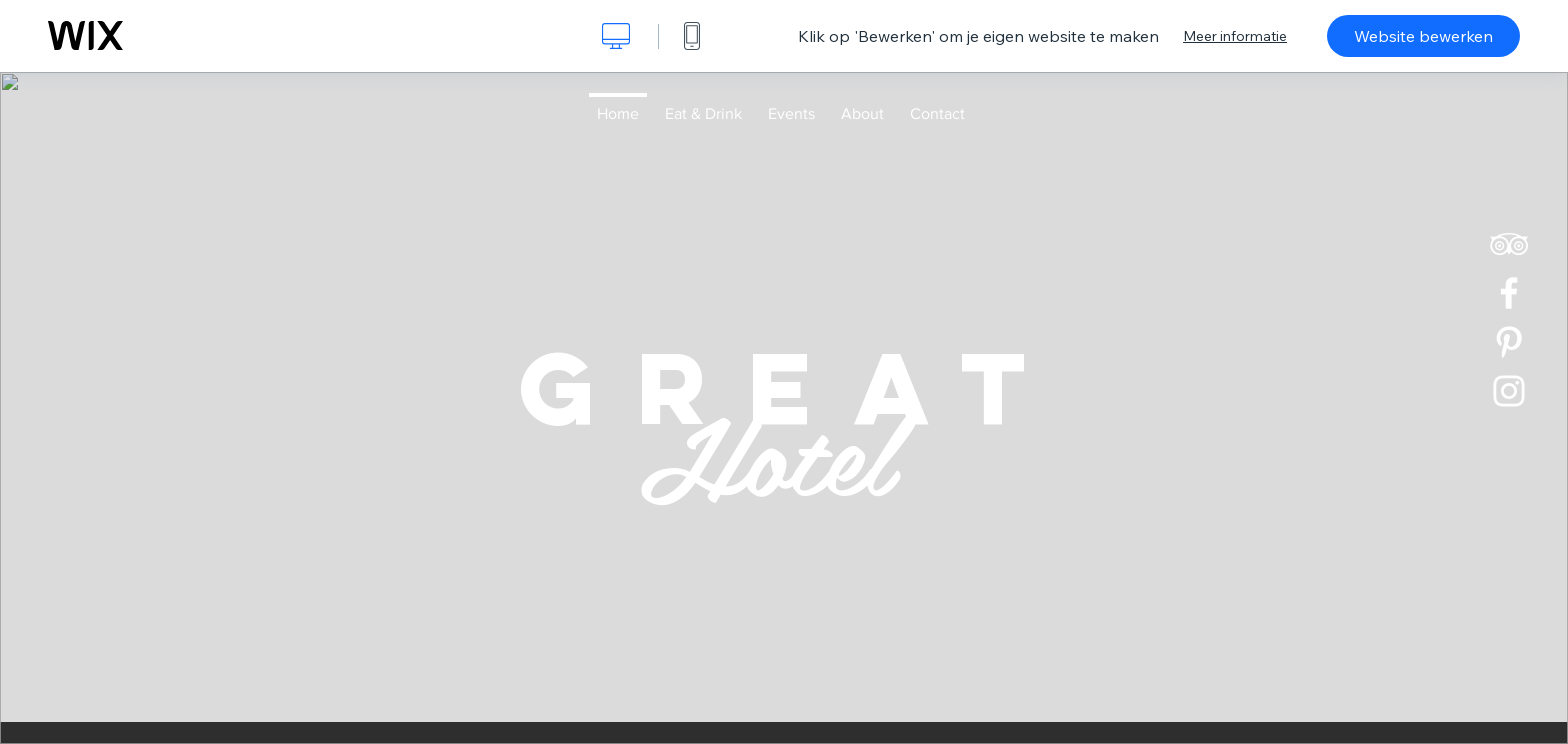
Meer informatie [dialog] (1235, 36)
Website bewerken (1423, 36)
